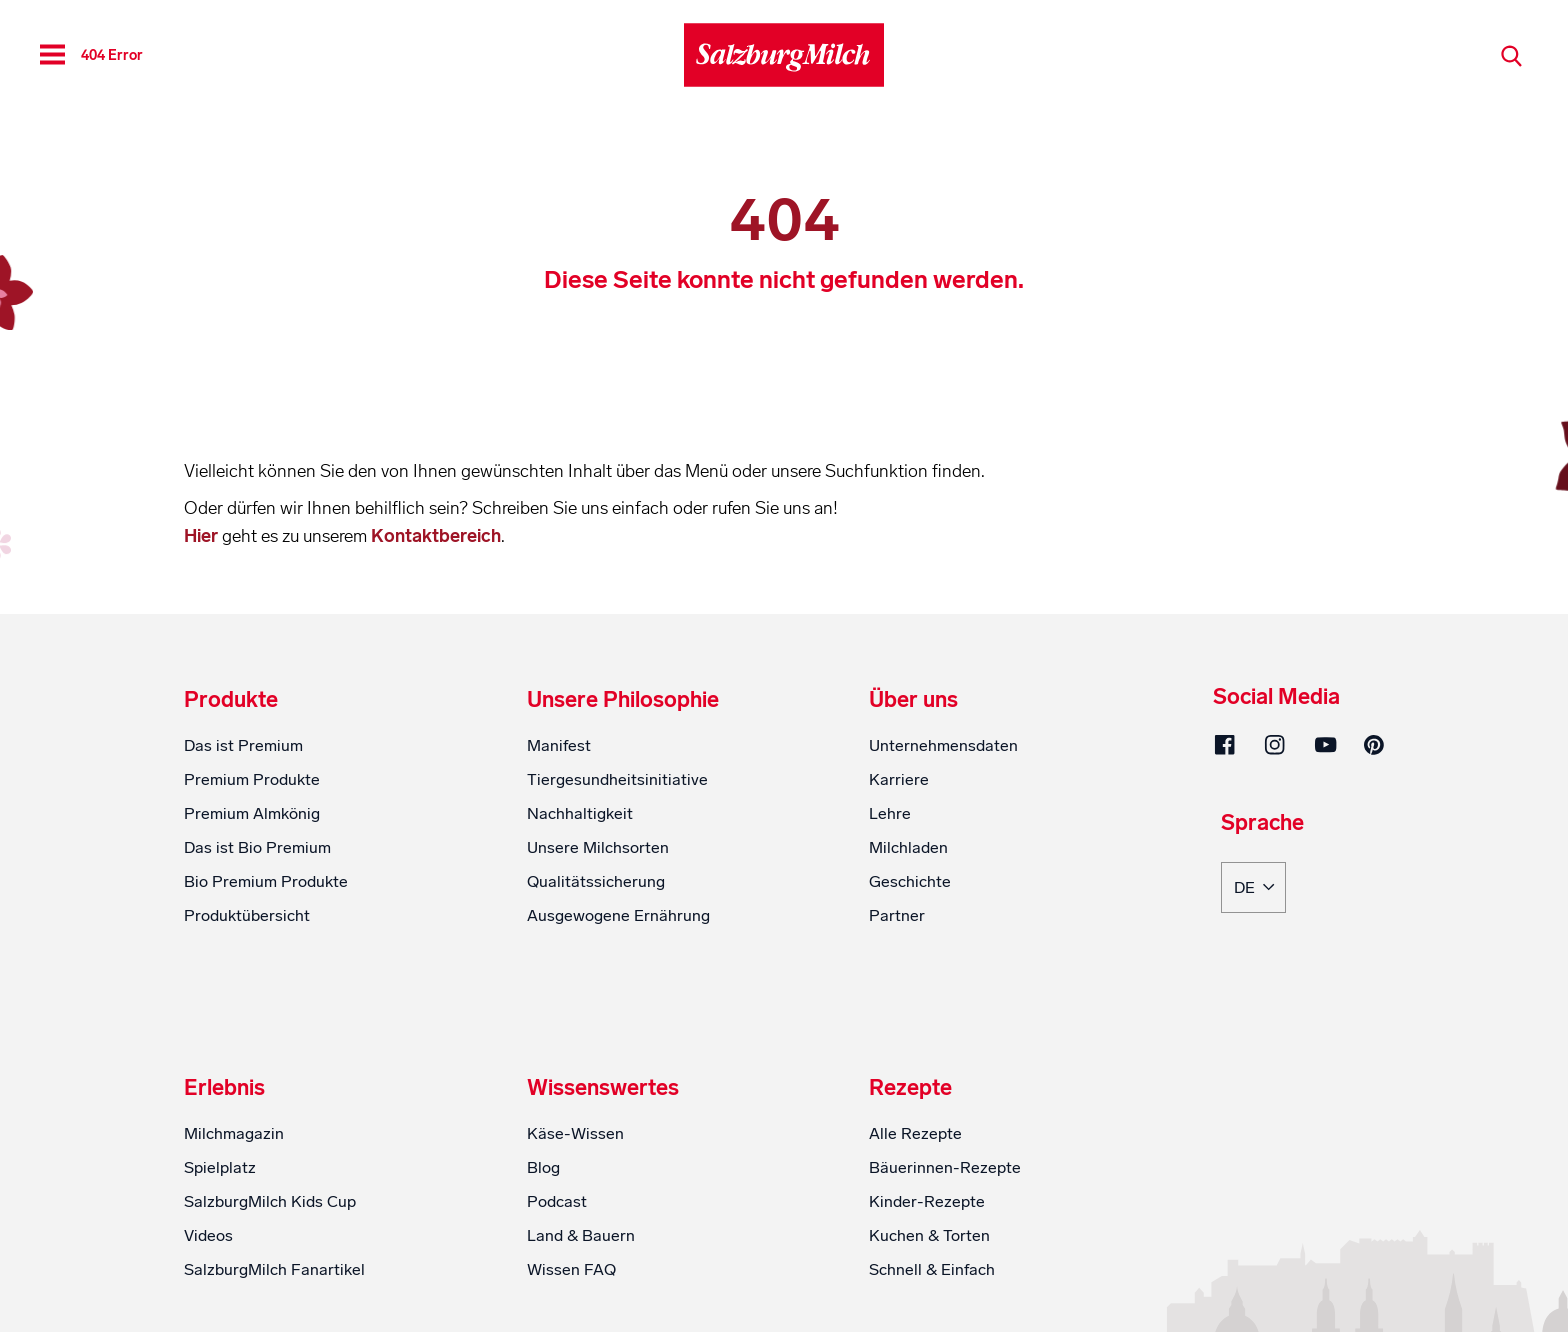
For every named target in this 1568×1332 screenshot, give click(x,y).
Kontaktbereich (436, 536)
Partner (897, 915)
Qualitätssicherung (596, 881)
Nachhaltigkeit (580, 813)
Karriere (899, 779)
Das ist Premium (243, 745)
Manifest (559, 745)
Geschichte (910, 881)
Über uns (913, 700)
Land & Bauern (581, 1235)
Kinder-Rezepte (927, 1201)
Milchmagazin (234, 1133)
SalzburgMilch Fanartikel (274, 1269)
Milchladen (908, 847)
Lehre (890, 813)
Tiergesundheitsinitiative (617, 779)
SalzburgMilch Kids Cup (270, 1201)
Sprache (1262, 824)
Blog (543, 1167)
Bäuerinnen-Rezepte (945, 1167)
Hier (203, 536)
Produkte (231, 700)
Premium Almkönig (252, 813)
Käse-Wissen (575, 1133)
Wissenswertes (603, 1088)
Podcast (557, 1201)
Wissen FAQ (571, 1269)
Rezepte (910, 1088)
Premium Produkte (252, 779)
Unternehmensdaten (943, 745)
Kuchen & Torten (929, 1235)
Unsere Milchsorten (598, 847)
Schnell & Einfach (932, 1269)
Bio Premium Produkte (266, 881)
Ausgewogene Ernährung (618, 915)
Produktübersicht (247, 915)
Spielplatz (220, 1167)
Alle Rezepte (915, 1133)
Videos (208, 1235)
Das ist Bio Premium (257, 847)
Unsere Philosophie (623, 700)
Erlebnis (224, 1088)
